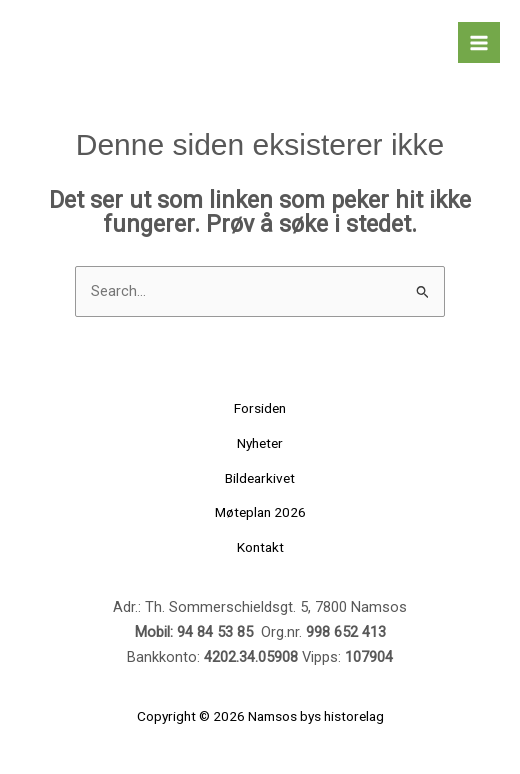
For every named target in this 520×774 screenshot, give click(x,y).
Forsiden (260, 408)
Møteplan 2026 (260, 512)
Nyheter (260, 443)
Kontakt (260, 547)
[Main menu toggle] (479, 43)
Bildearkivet (260, 478)
